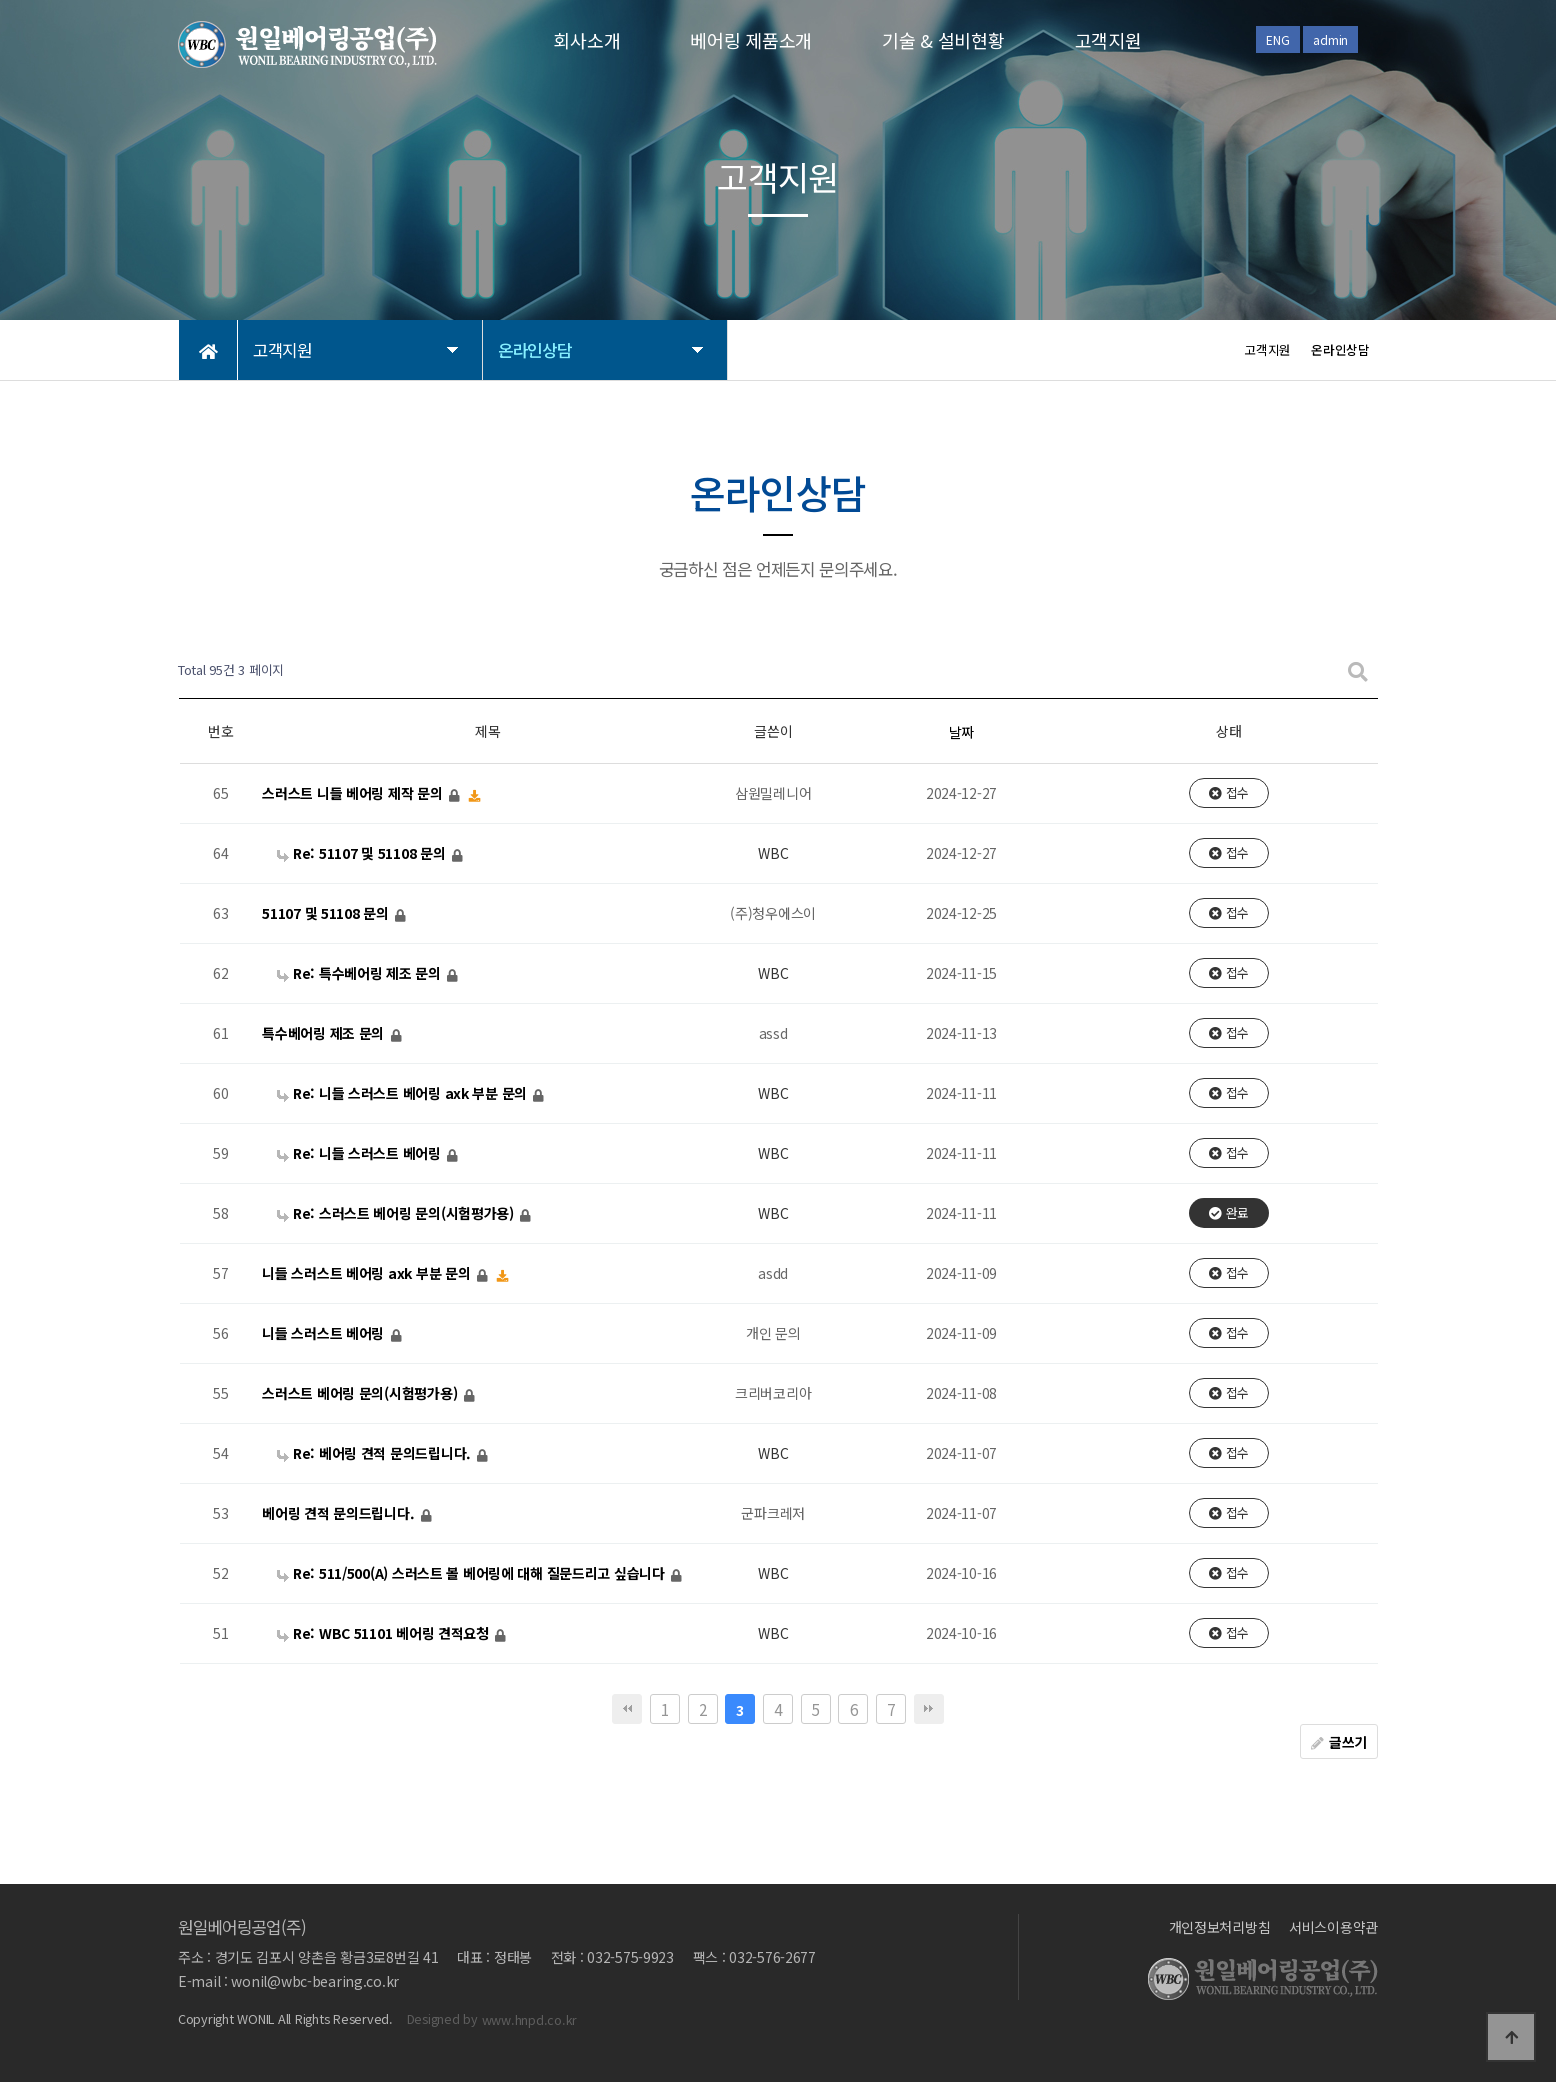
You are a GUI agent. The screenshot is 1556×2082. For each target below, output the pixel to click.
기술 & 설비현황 (943, 40)
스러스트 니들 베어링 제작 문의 (354, 793)
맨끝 (929, 1709)
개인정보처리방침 (1220, 1927)
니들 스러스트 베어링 (325, 1333)
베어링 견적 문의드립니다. (340, 1513)
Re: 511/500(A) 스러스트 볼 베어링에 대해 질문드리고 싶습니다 (472, 1573)
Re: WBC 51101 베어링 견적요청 (384, 1633)
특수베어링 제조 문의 (325, 1033)
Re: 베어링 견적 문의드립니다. (375, 1453)
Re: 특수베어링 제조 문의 (360, 973)
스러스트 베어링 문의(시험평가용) (361, 1393)
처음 (627, 1709)
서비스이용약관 (1333, 1927)
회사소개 (586, 40)
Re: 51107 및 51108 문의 (363, 853)
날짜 (961, 732)
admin (1330, 39)
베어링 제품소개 (751, 40)
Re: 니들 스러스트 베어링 (360, 1153)
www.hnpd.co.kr (529, 2020)
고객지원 (1108, 40)
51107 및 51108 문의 (327, 913)
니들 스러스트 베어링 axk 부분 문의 (368, 1273)
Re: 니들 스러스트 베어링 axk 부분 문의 (403, 1093)
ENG (1277, 39)
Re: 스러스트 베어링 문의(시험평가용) (397, 1213)
